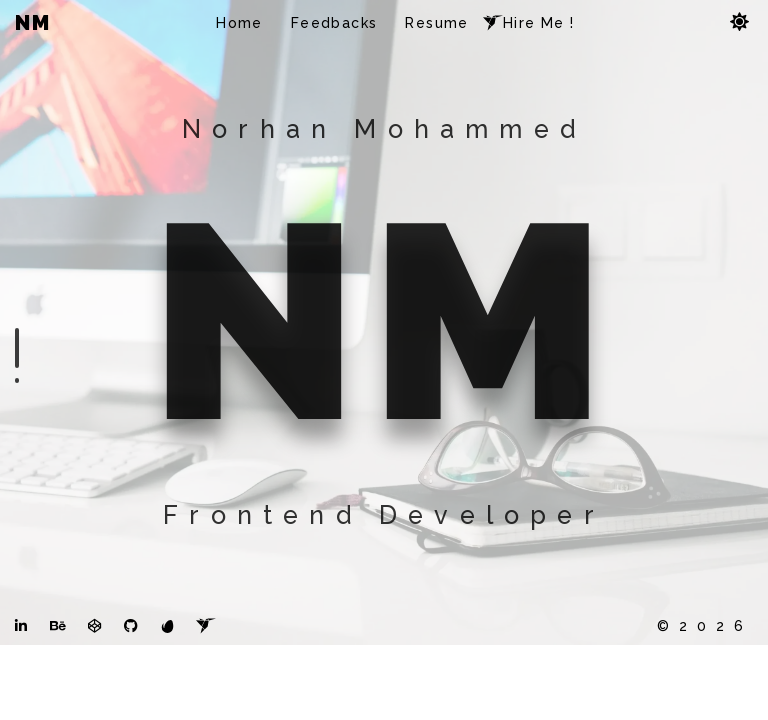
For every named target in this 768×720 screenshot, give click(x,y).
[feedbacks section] (17, 380)
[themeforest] (167, 696)
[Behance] (58, 697)
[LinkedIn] (21, 697)
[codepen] (95, 697)
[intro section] (17, 348)
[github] (131, 697)
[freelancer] (206, 697)
